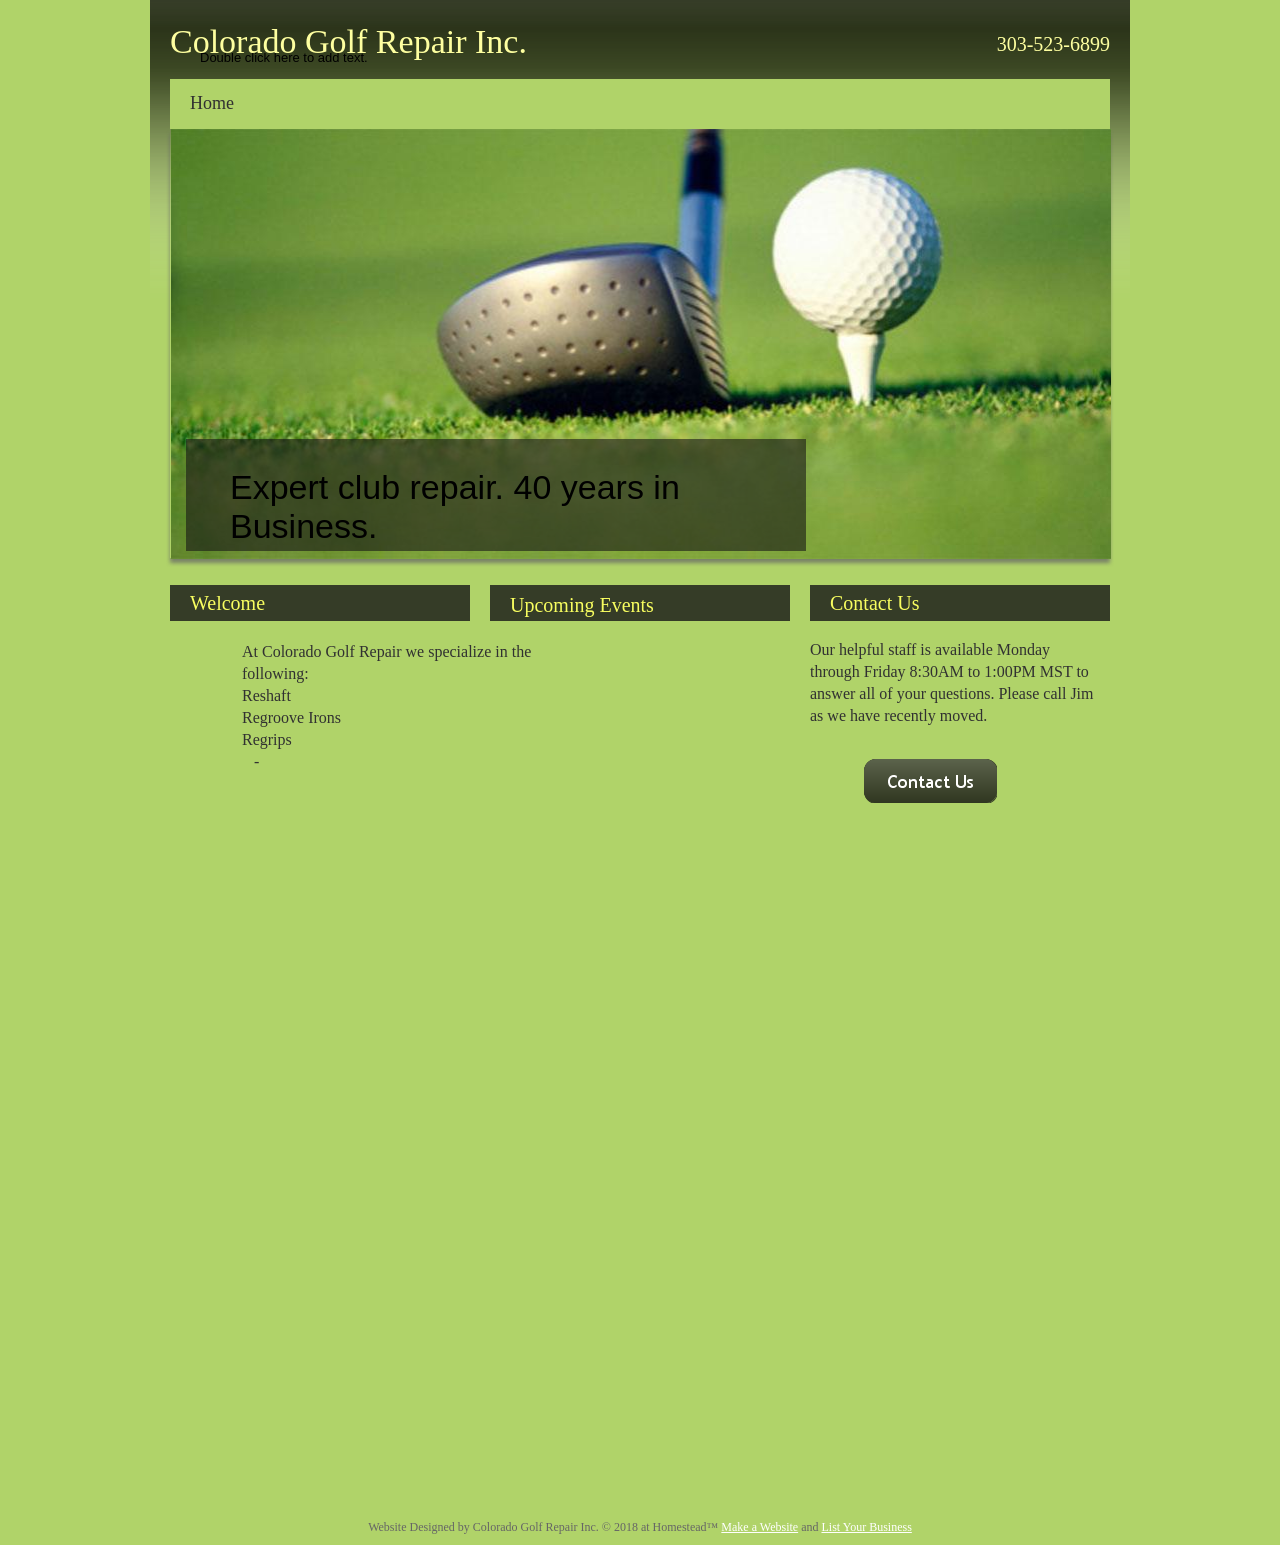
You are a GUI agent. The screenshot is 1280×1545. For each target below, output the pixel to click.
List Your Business (866, 1527)
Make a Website (759, 1527)
